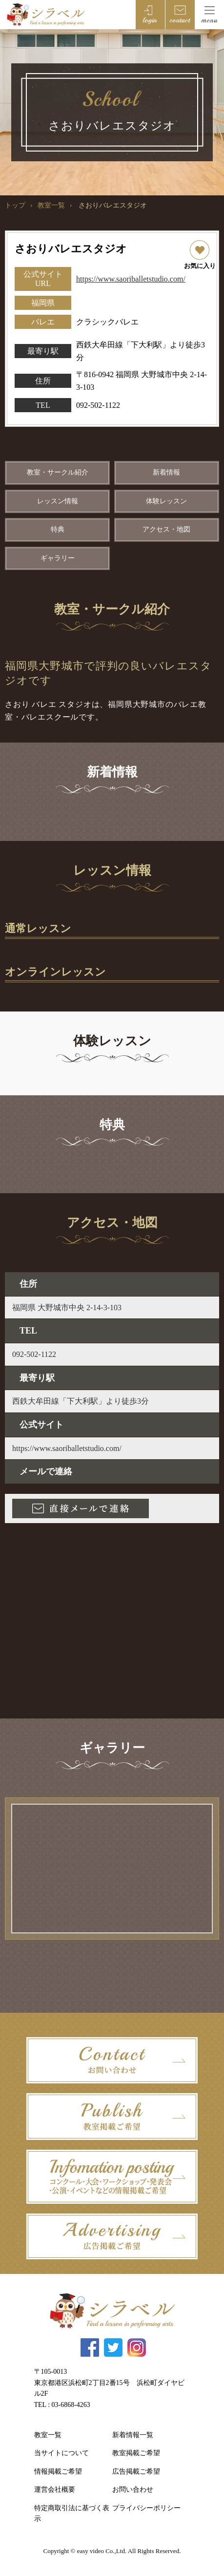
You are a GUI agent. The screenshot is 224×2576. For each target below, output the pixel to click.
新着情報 (166, 472)
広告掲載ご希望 (136, 2471)
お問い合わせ (132, 2489)
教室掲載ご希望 (136, 2453)
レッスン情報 (57, 501)
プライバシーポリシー (146, 2508)
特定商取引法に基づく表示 (71, 2513)
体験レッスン (166, 501)
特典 (57, 529)
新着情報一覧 (132, 2435)
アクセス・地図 (166, 529)
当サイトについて (61, 2453)
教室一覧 (51, 205)
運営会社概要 (54, 2489)
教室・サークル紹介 (57, 472)
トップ (15, 205)
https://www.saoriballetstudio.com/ (130, 279)
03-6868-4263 (71, 2404)
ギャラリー (58, 558)
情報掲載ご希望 (58, 2471)
